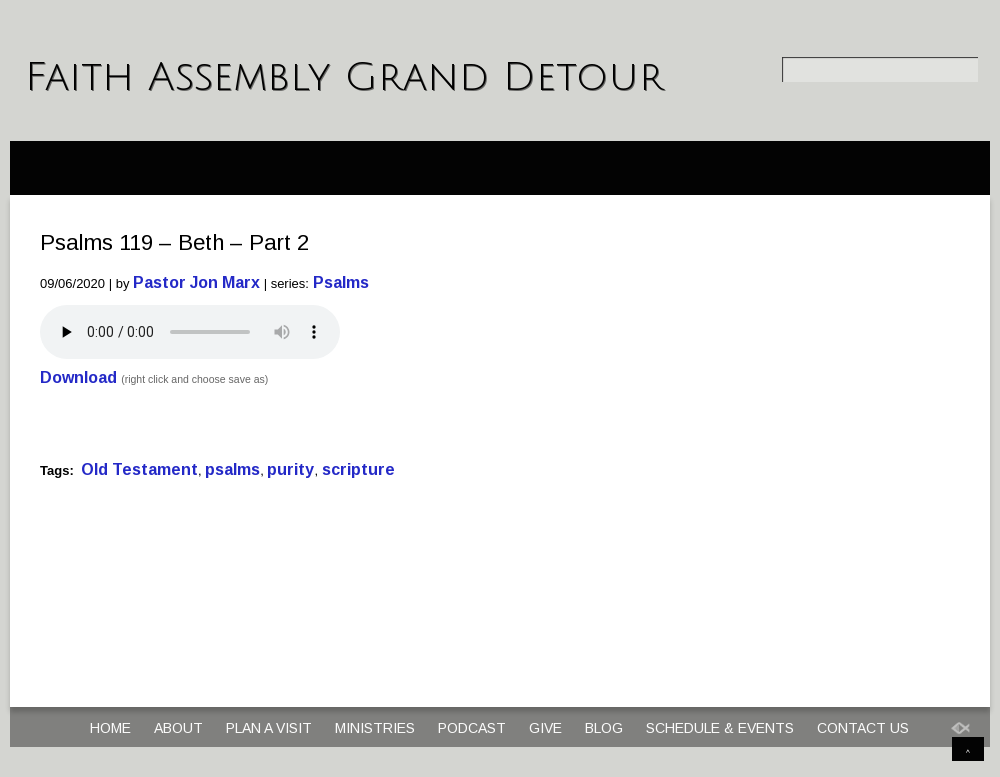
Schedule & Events (720, 728)
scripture (358, 469)
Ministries (375, 728)
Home (110, 728)
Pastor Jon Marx (196, 282)
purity (290, 469)
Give (545, 728)
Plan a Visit (269, 728)
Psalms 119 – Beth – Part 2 (174, 242)
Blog (604, 728)
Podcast (472, 728)
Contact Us (863, 728)
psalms (232, 469)
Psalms (341, 282)
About (178, 728)
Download (78, 377)
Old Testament (139, 469)
